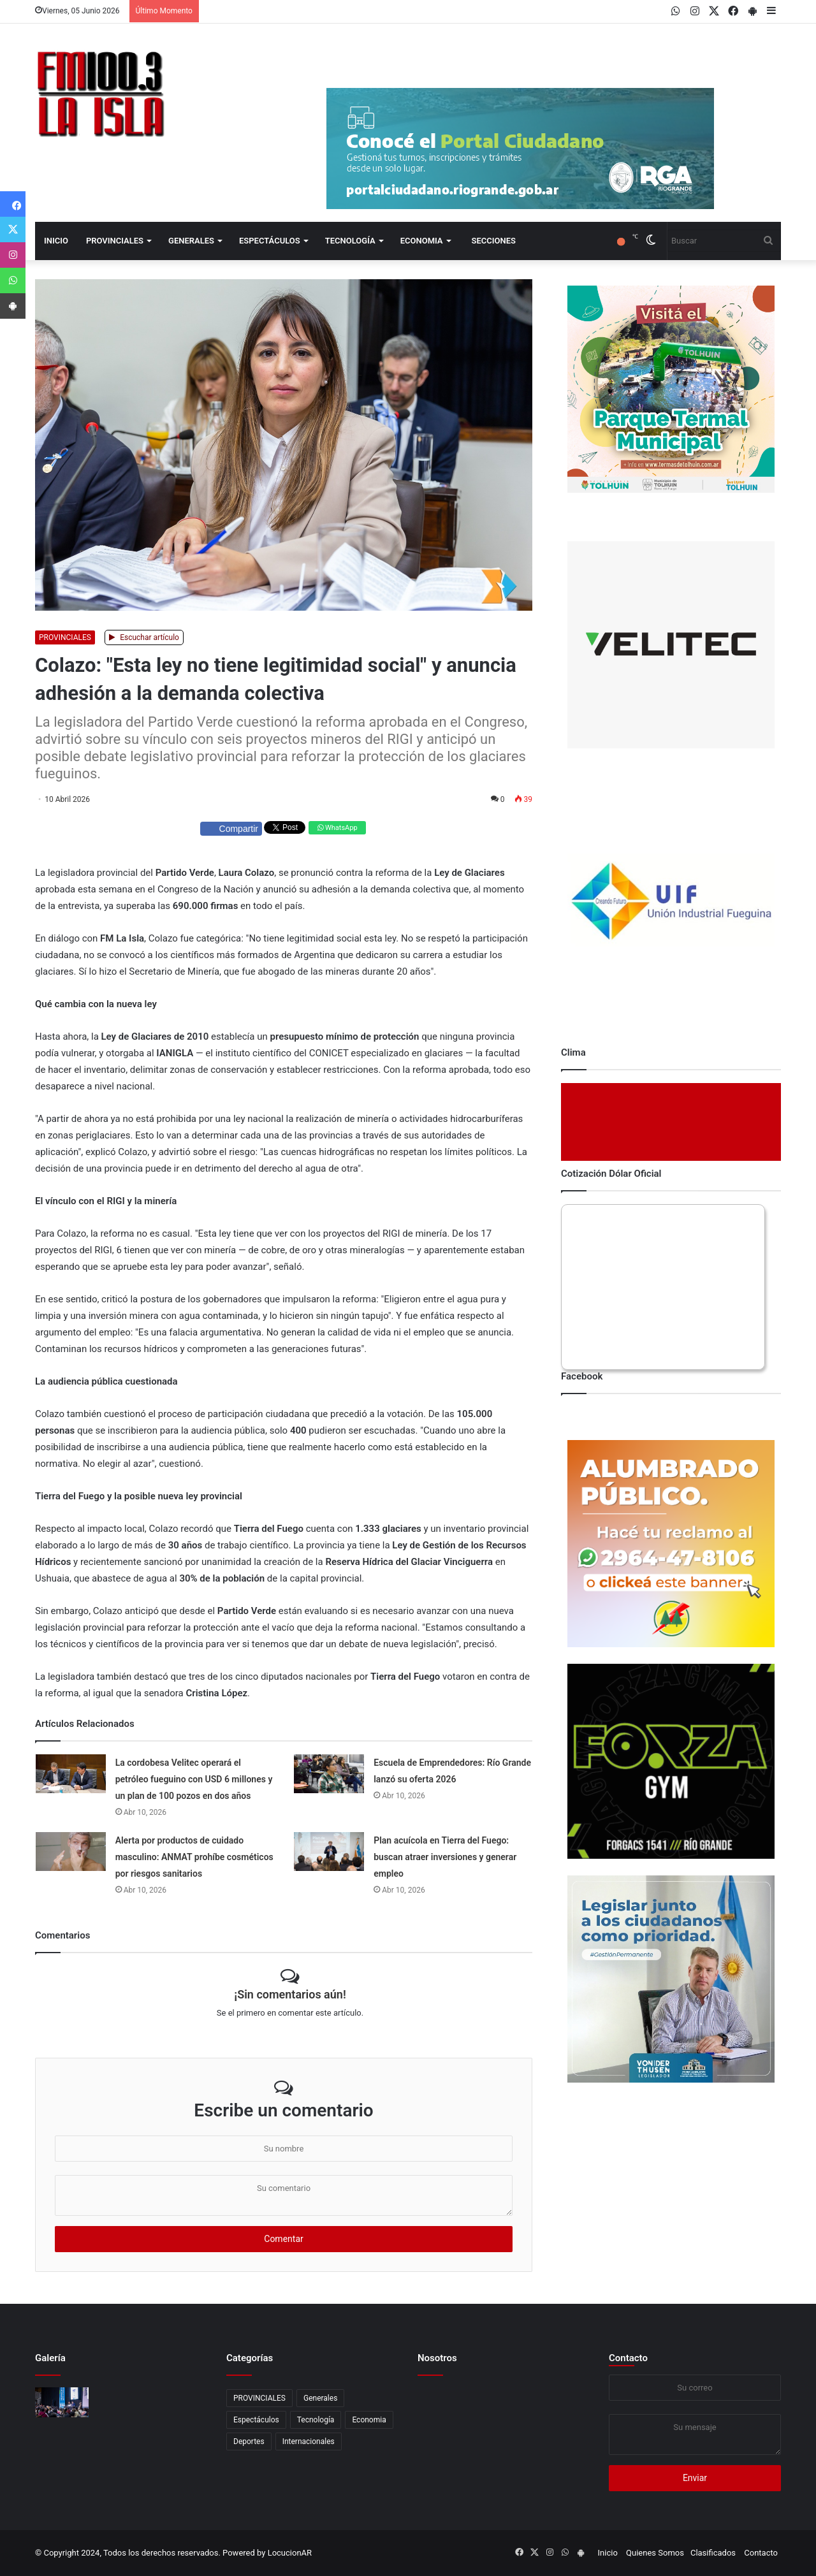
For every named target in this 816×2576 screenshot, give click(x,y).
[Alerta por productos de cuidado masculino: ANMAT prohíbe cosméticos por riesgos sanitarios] (71, 1851)
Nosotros (437, 2358)
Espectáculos (269, 240)
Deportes (249, 2441)
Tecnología (350, 240)
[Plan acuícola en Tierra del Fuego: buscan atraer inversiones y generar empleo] (329, 1851)
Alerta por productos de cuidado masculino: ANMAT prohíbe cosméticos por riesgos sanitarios (194, 1857)
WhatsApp (337, 828)
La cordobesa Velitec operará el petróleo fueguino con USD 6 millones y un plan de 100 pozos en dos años (194, 1779)
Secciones (494, 240)
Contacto (628, 2358)
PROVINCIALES (114, 240)
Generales (191, 240)
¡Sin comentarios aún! (290, 1994)
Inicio (56, 240)
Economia (421, 240)
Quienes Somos (655, 2553)
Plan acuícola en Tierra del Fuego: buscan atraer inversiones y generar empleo (445, 1857)
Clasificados (713, 2553)
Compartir (231, 829)
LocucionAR (290, 2553)
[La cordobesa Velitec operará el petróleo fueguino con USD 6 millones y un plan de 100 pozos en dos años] (71, 1773)
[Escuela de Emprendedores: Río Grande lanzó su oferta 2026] (329, 1773)
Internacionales (308, 2441)
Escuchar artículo (144, 637)
